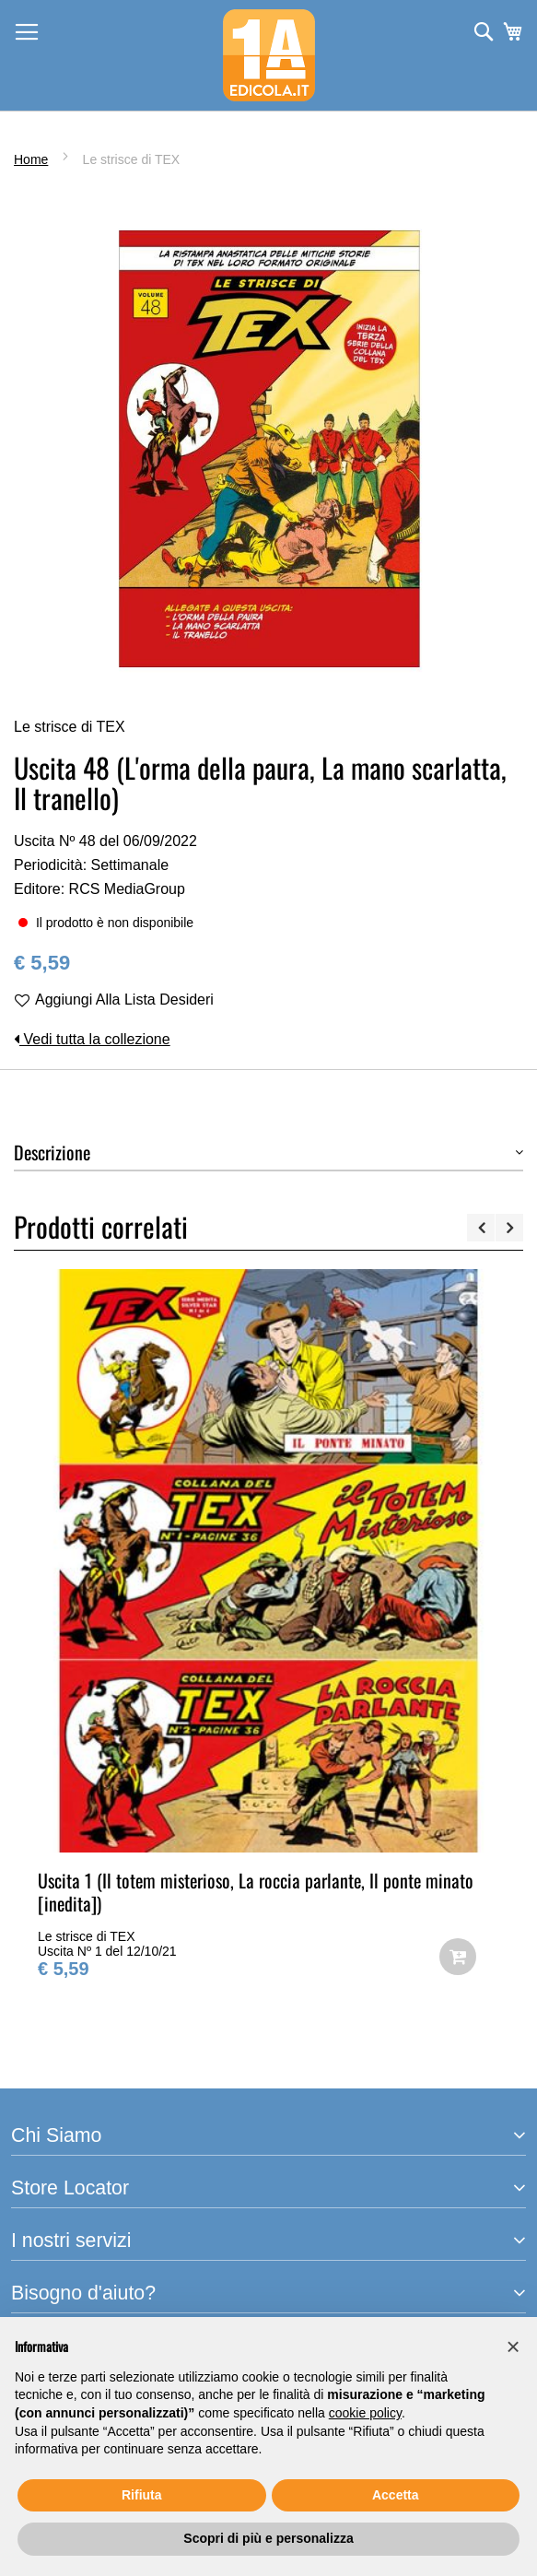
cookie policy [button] (365, 2412)
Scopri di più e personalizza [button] (268, 2538)
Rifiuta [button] (142, 2495)
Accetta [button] (395, 2495)
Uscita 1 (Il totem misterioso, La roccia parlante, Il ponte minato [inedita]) (255, 1891)
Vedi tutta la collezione (92, 1039)
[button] (513, 2346)
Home (31, 159)
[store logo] (269, 55)
